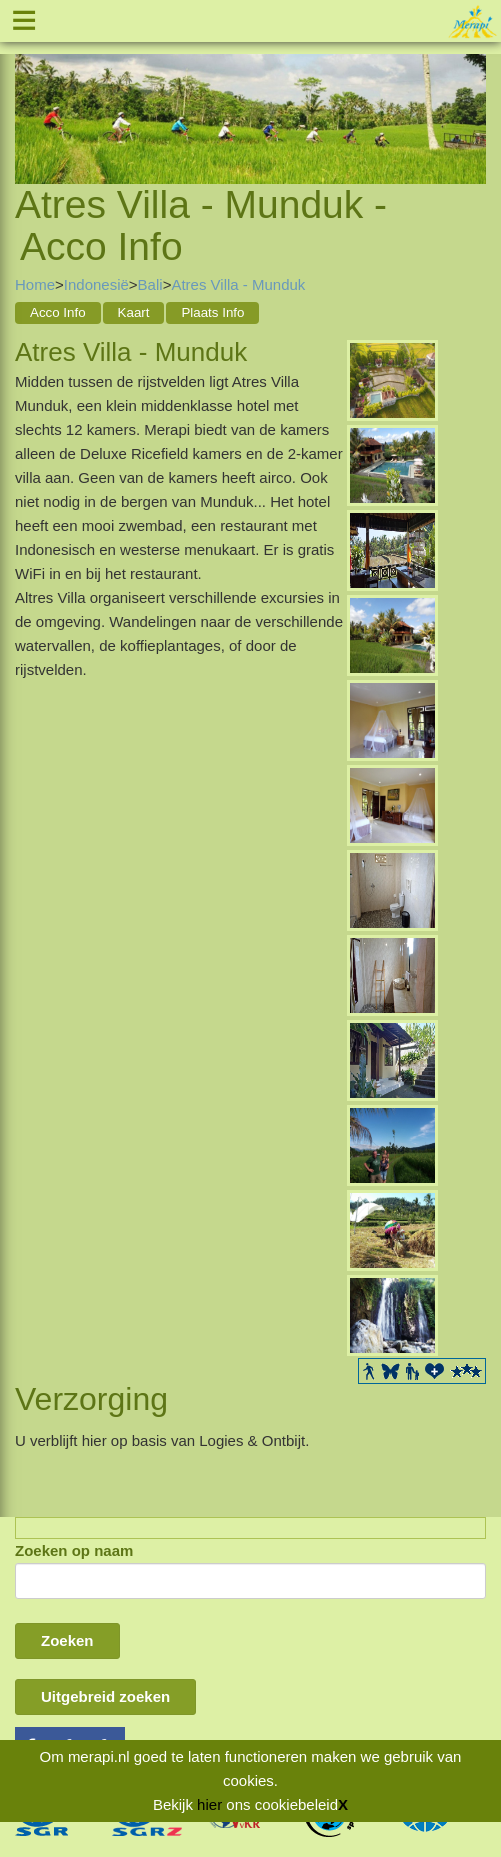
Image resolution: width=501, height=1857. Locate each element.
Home (35, 284)
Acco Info (58, 312)
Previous (30, 94)
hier (209, 1804)
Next (471, 94)
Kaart (134, 312)
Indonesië (96, 284)
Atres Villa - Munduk (238, 284)
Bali (150, 284)
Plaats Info (212, 312)
